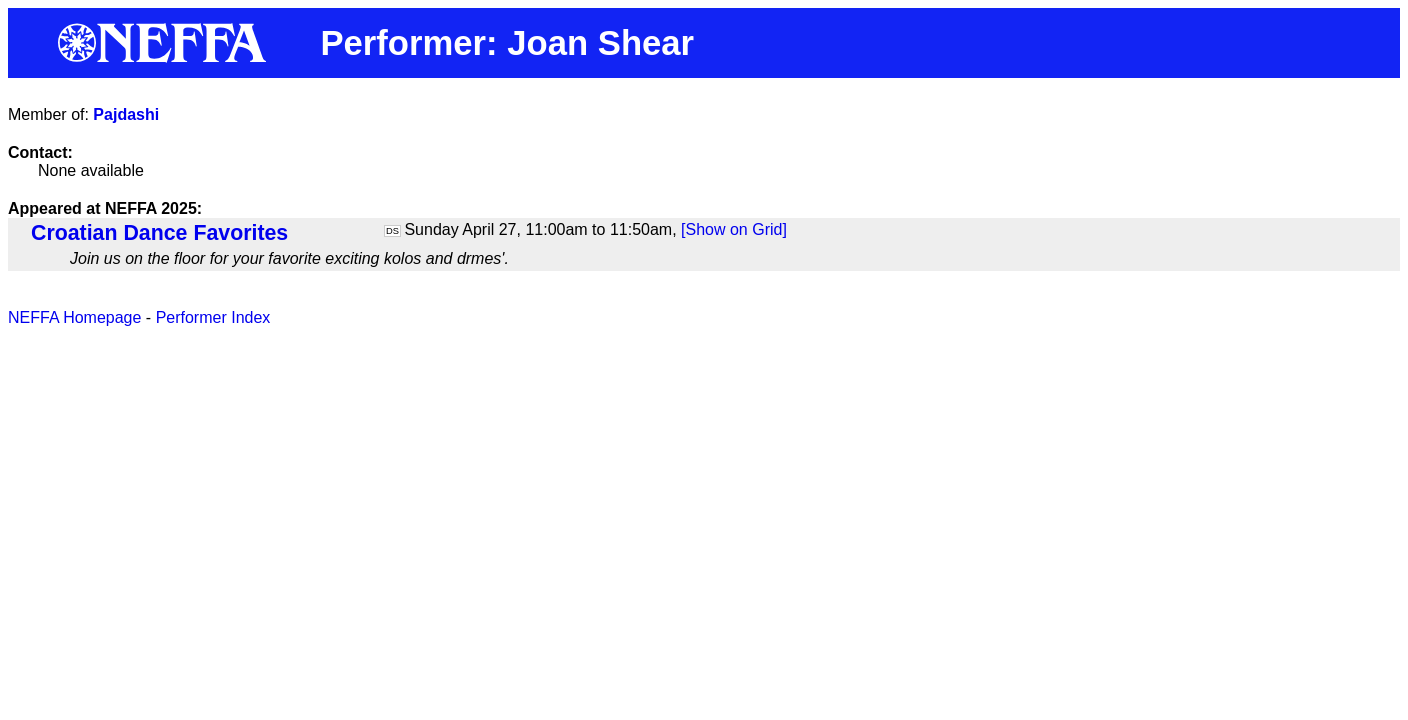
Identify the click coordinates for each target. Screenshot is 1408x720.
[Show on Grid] (734, 229)
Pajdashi (126, 114)
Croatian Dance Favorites (159, 233)
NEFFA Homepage (74, 317)
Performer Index (213, 317)
